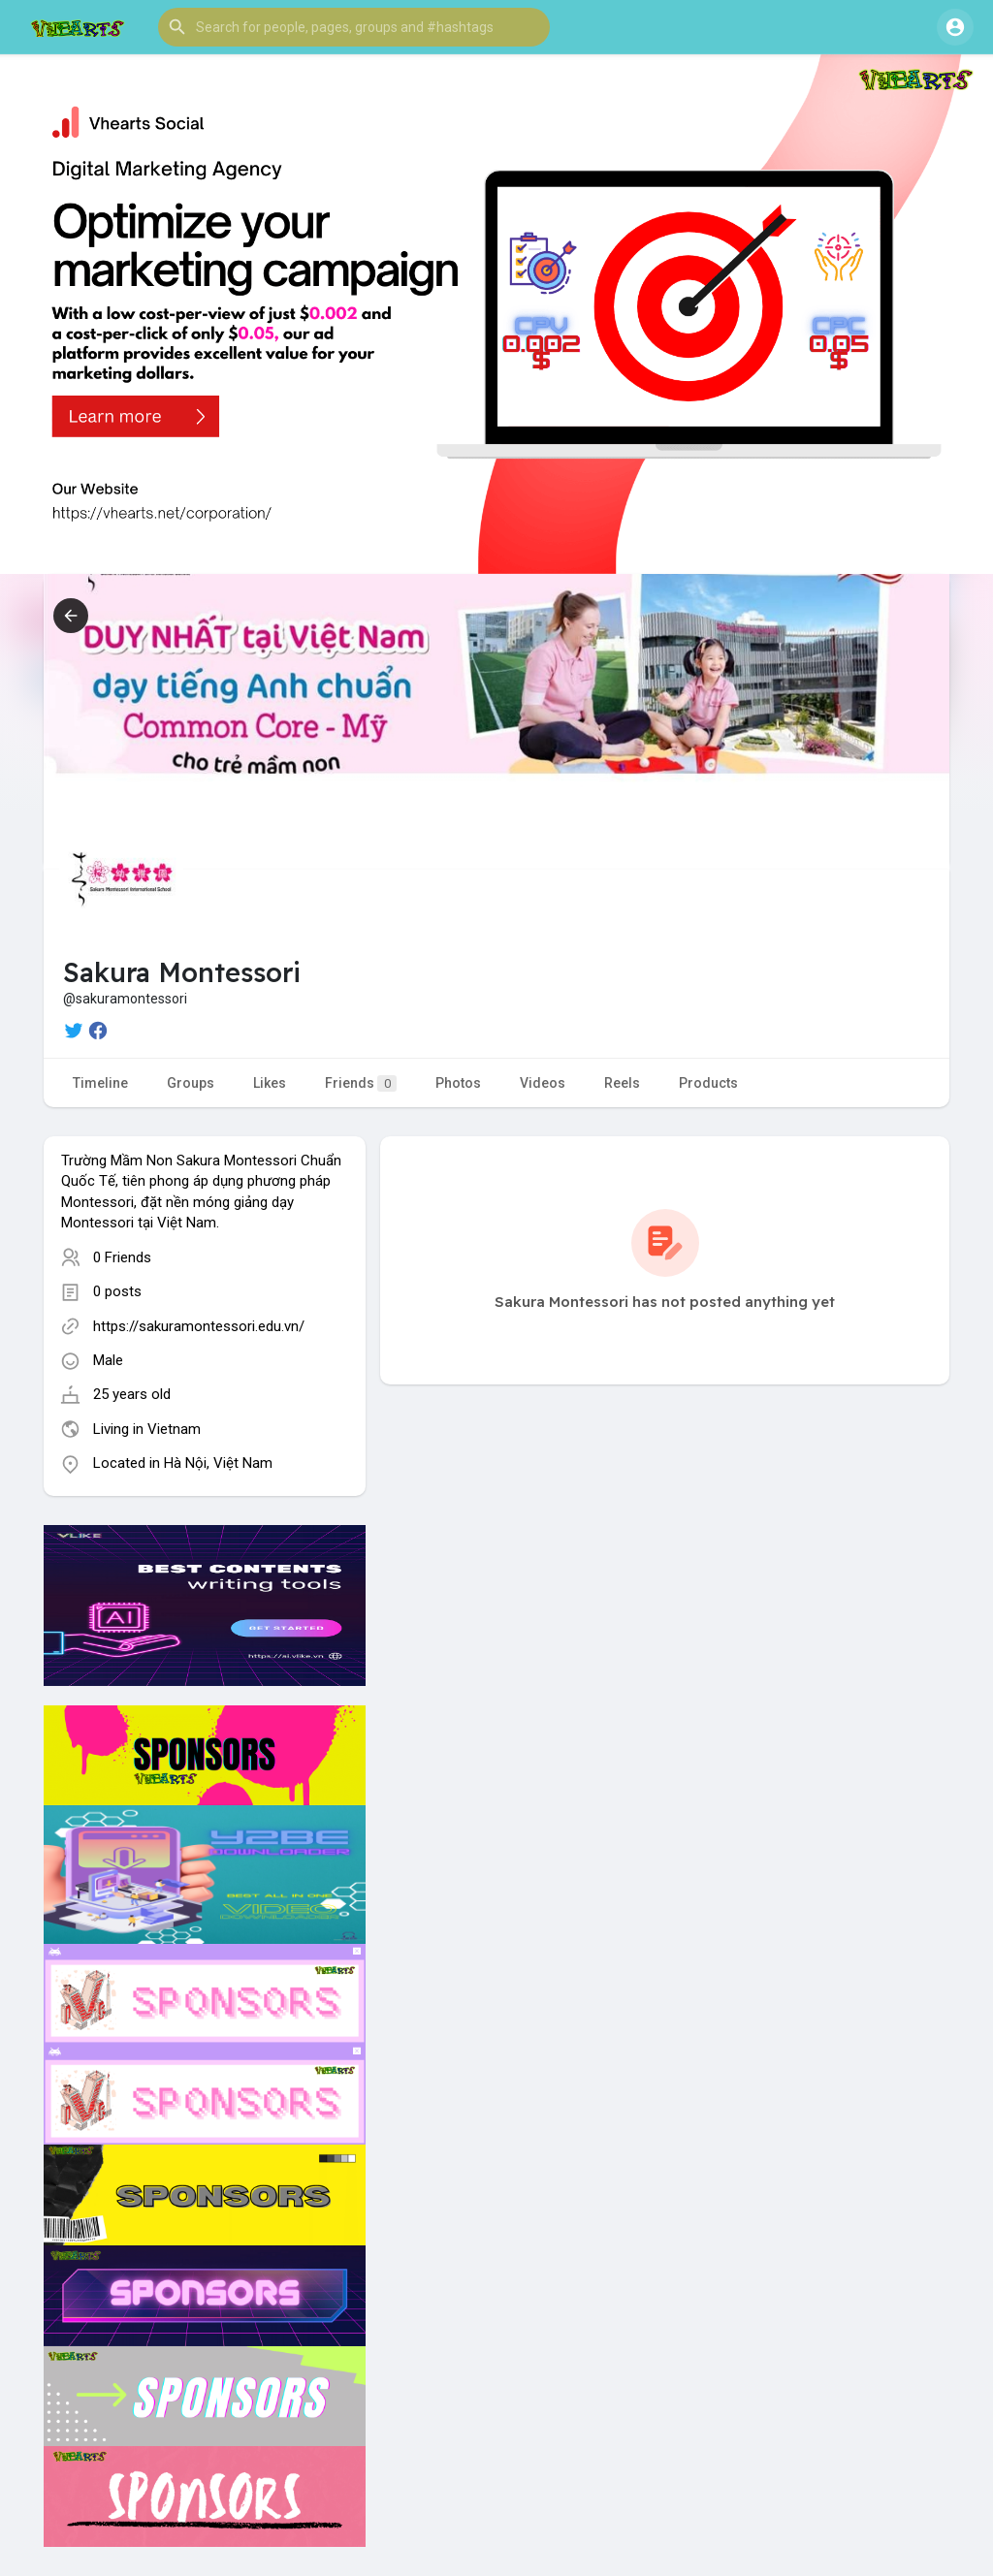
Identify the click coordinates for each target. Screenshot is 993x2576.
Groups (190, 1083)
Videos (542, 1083)
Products (708, 1083)
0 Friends (122, 1257)
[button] (354, 27)
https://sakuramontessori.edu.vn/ (198, 1326)
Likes (269, 1083)
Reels (622, 1083)
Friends (361, 1083)
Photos (458, 1083)
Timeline (100, 1083)
